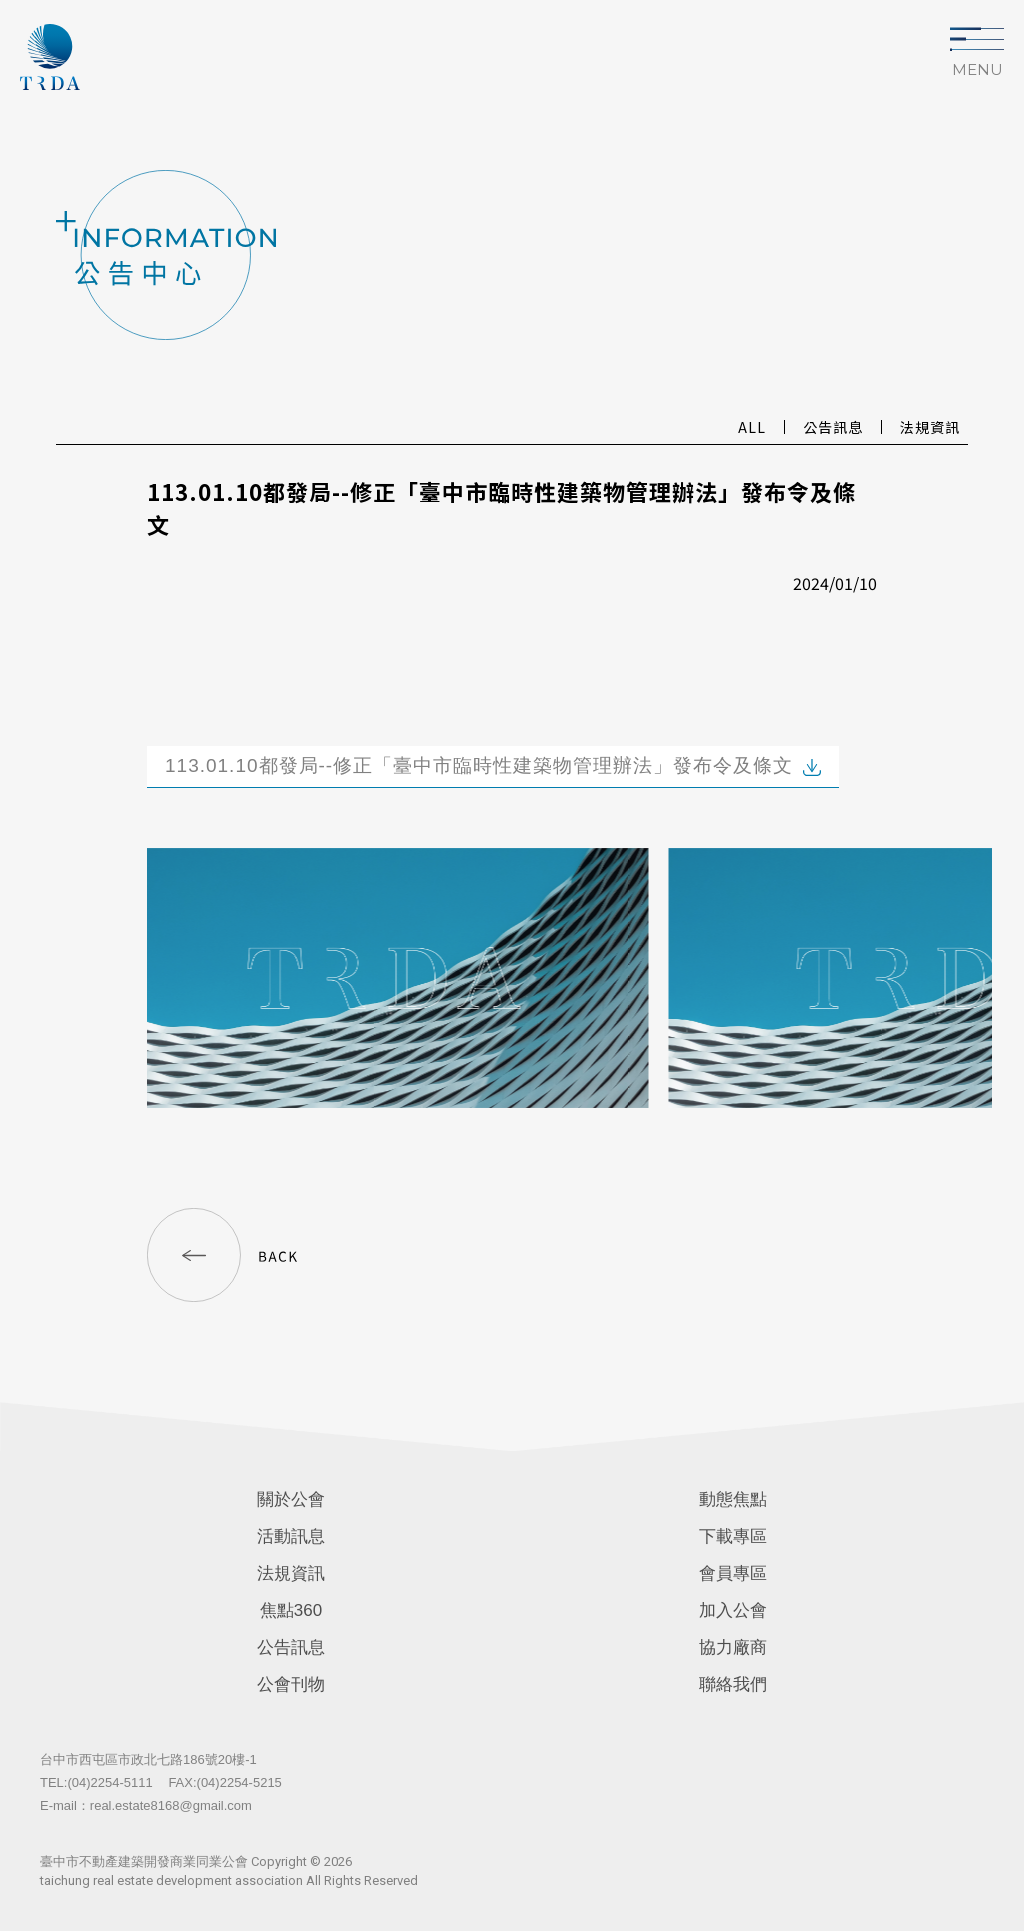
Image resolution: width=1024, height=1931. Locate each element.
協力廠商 (733, 1647)
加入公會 (733, 1610)
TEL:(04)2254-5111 (96, 1782)
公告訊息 (291, 1647)
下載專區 (733, 1536)
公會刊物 (291, 1684)
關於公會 (291, 1499)
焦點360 (291, 1610)
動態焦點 (733, 1499)
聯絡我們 (733, 1684)
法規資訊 (291, 1573)
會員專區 (733, 1573)
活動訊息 (291, 1536)
